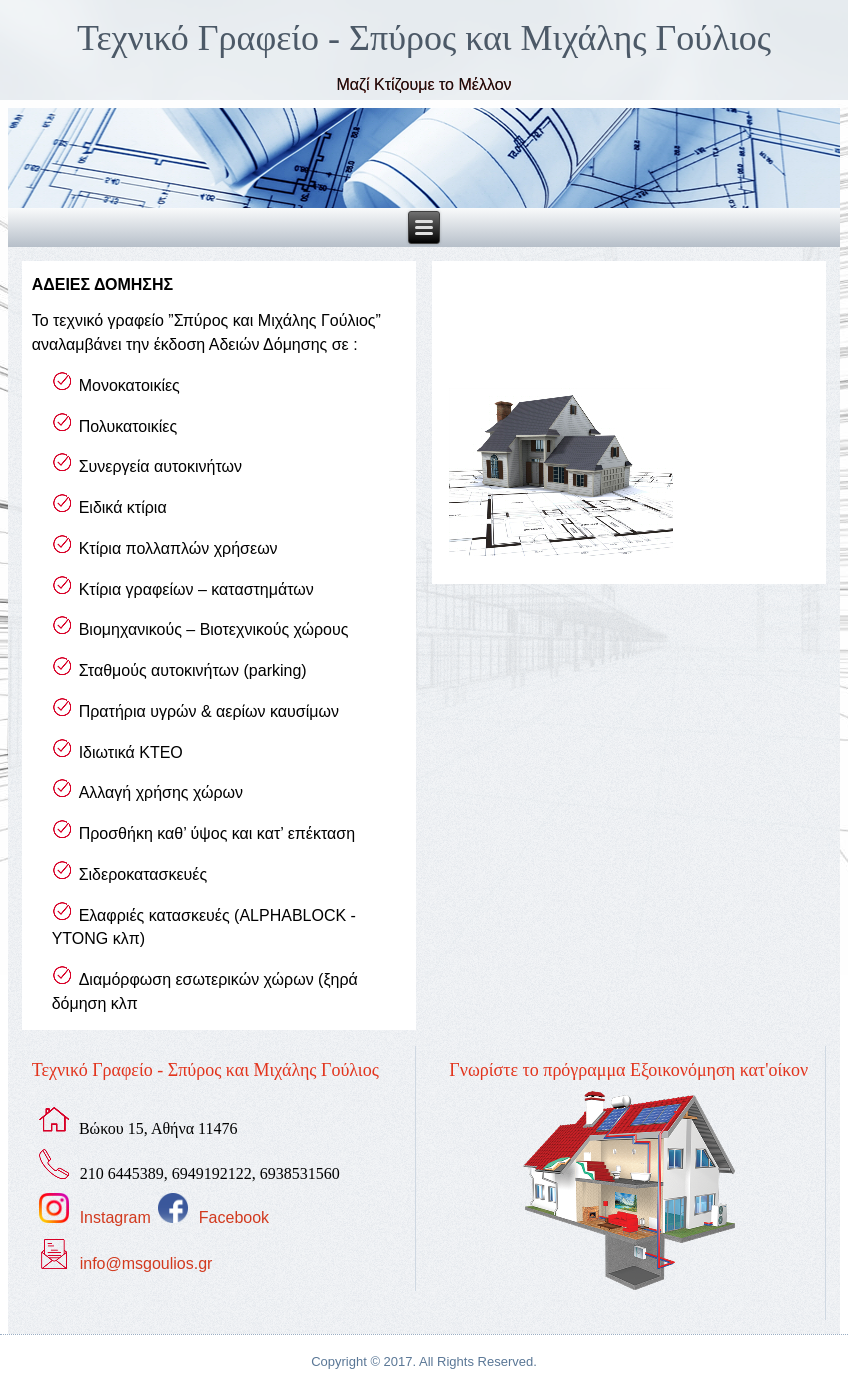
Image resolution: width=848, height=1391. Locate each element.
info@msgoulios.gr (146, 1263)
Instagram (115, 1217)
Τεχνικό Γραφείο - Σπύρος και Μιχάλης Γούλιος (424, 38)
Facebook (234, 1217)
